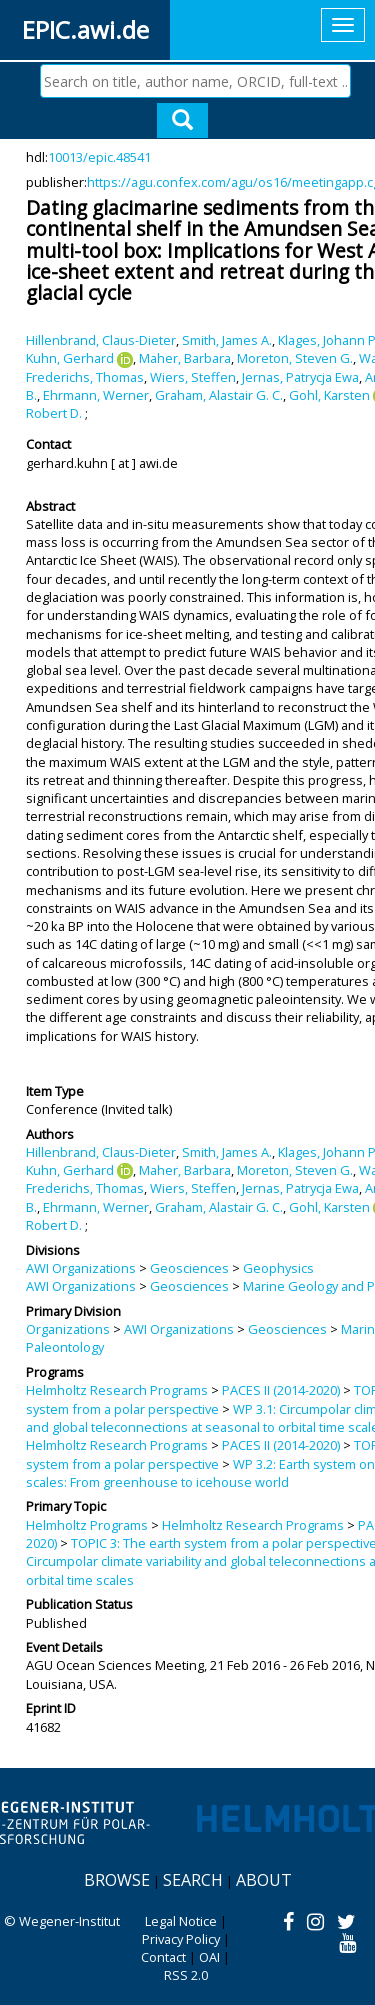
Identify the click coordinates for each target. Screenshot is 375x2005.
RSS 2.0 (186, 1975)
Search (193, 1880)
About (264, 1880)
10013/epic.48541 (99, 157)
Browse (117, 1880)
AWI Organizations (81, 1268)
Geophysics (278, 1268)
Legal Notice (181, 1921)
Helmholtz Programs (87, 1525)
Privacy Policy (181, 1939)
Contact (163, 1957)
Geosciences (189, 1268)
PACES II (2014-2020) (281, 1390)
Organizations (68, 1329)
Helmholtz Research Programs (117, 1390)
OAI (209, 1957)
